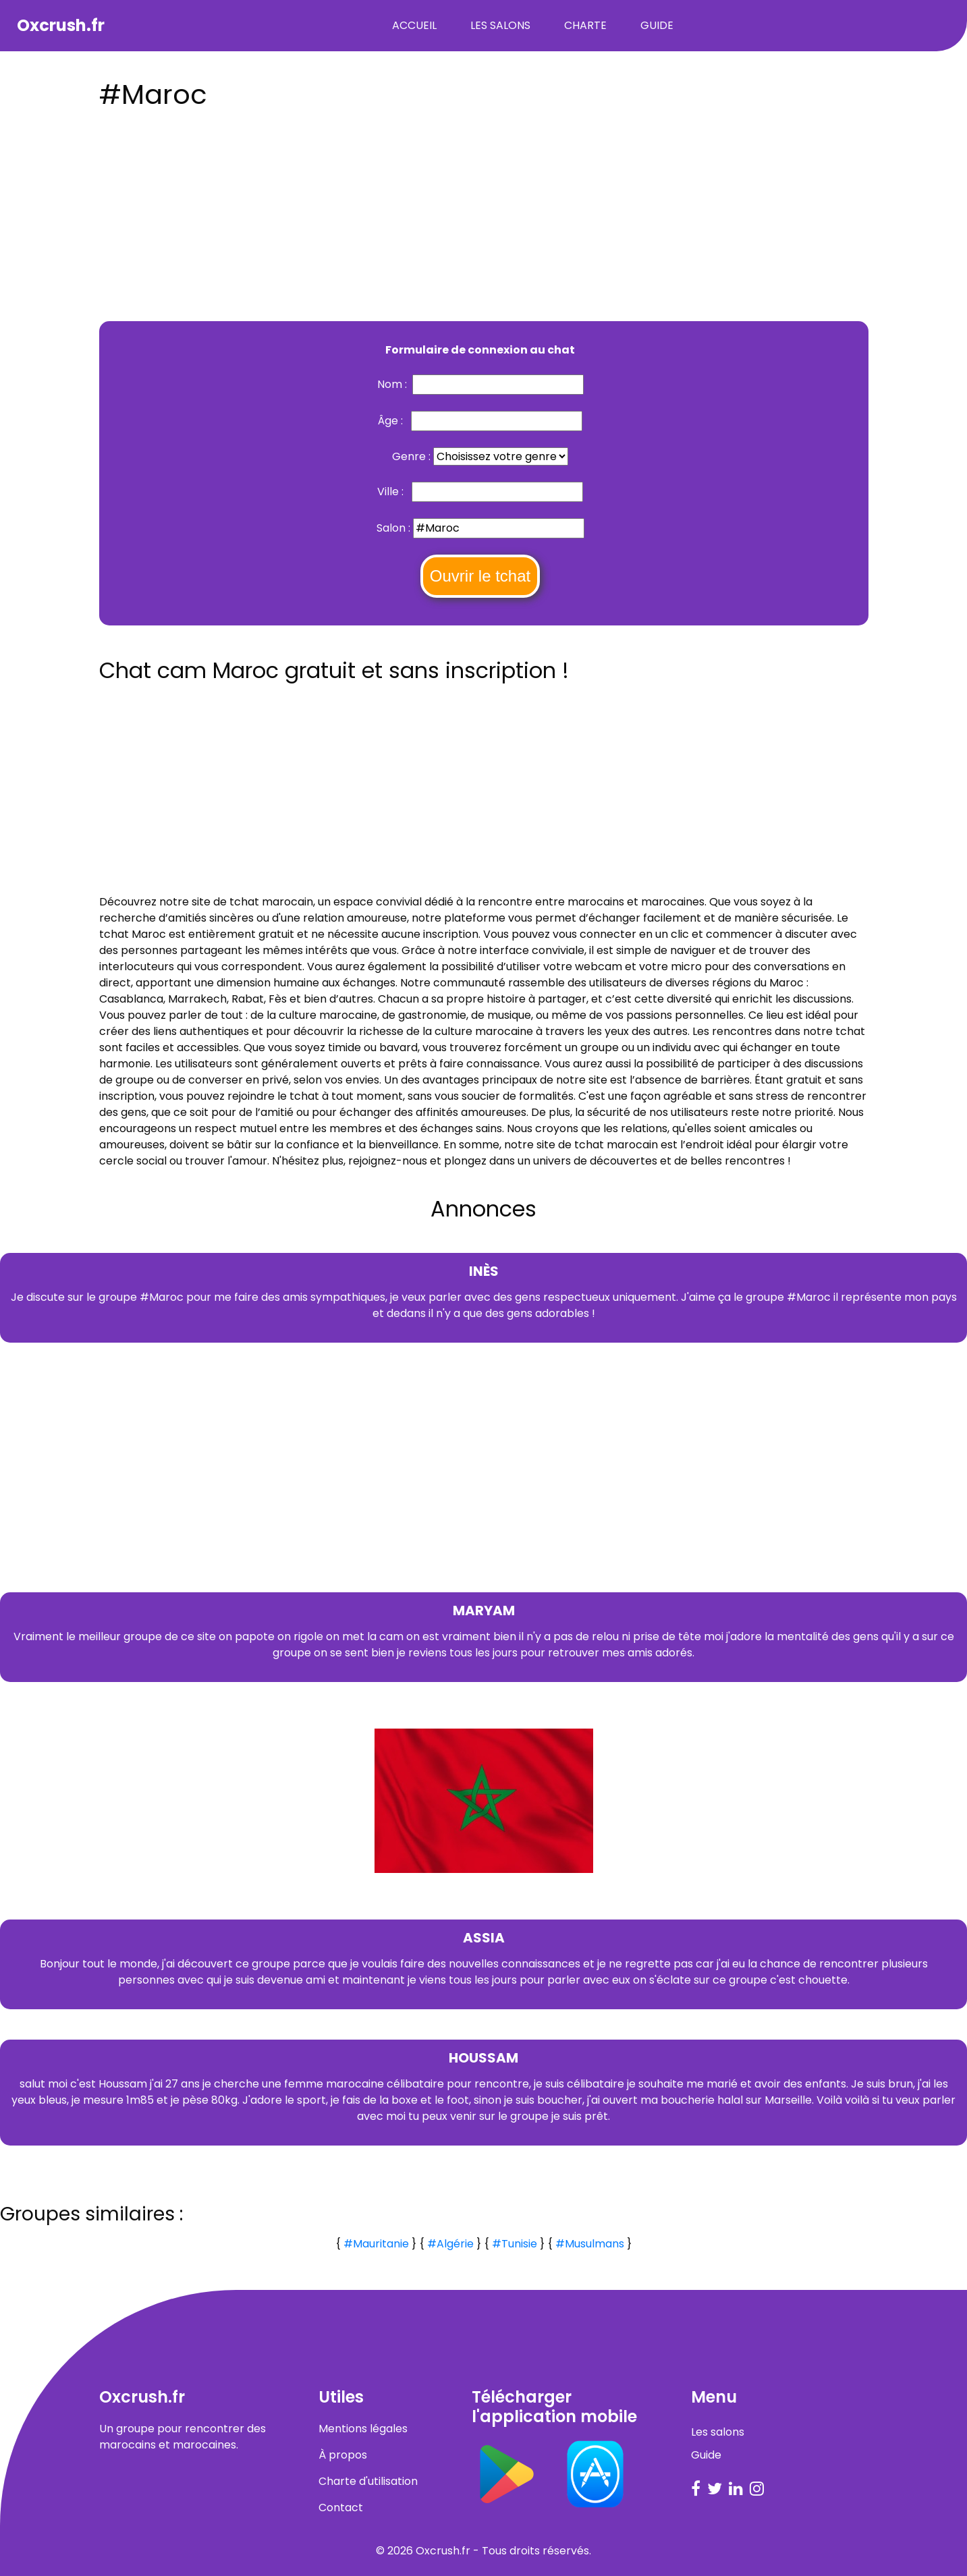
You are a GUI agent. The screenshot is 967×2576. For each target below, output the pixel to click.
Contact (341, 2507)
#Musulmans (589, 2243)
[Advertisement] (483, 210)
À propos (343, 2455)
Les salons (500, 25)
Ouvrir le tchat (480, 576)
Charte (585, 25)
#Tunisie (514, 2243)
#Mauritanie (376, 2243)
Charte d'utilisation (368, 2481)
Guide (656, 25)
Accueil (414, 25)
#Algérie (450, 2243)
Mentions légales (363, 2428)
